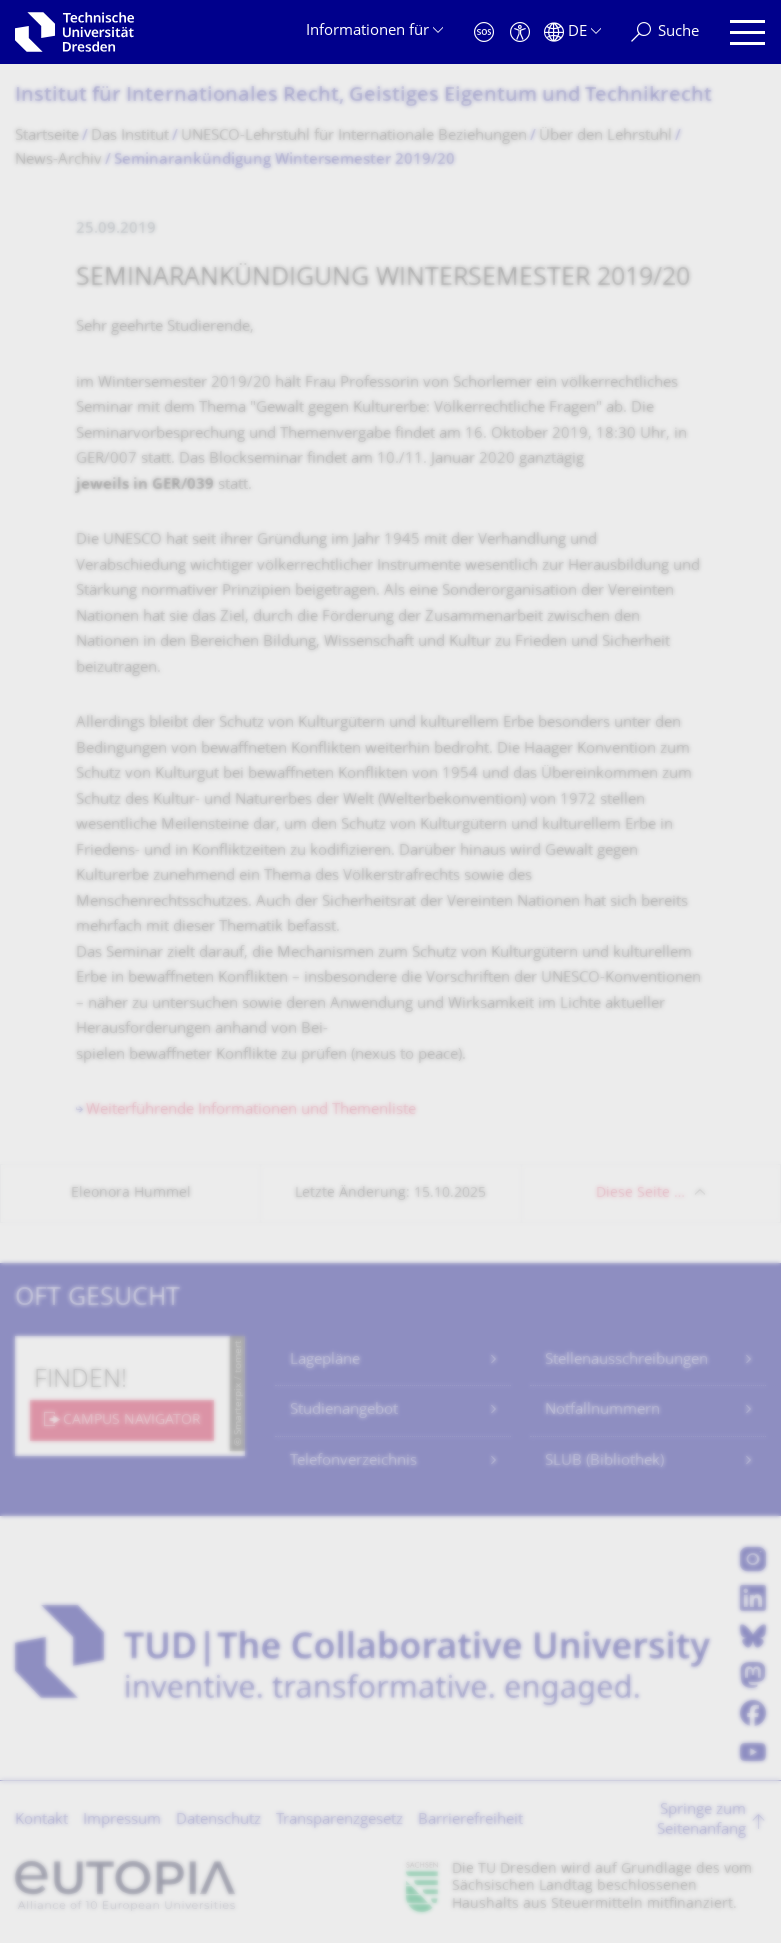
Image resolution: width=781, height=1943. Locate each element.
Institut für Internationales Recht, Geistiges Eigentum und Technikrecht (363, 96)
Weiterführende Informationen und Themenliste (251, 1110)
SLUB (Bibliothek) (604, 1461)
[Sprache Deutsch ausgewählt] (572, 32)
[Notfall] (484, 32)
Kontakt (41, 1820)
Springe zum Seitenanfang (701, 1820)
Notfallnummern (602, 1410)
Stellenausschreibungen (626, 1360)
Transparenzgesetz (339, 1820)
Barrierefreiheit (470, 1820)
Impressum (122, 1820)
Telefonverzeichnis (353, 1461)
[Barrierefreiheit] (520, 32)
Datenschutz (218, 1820)
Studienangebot (344, 1410)
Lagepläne (325, 1360)
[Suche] (665, 32)
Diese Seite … (640, 1193)
